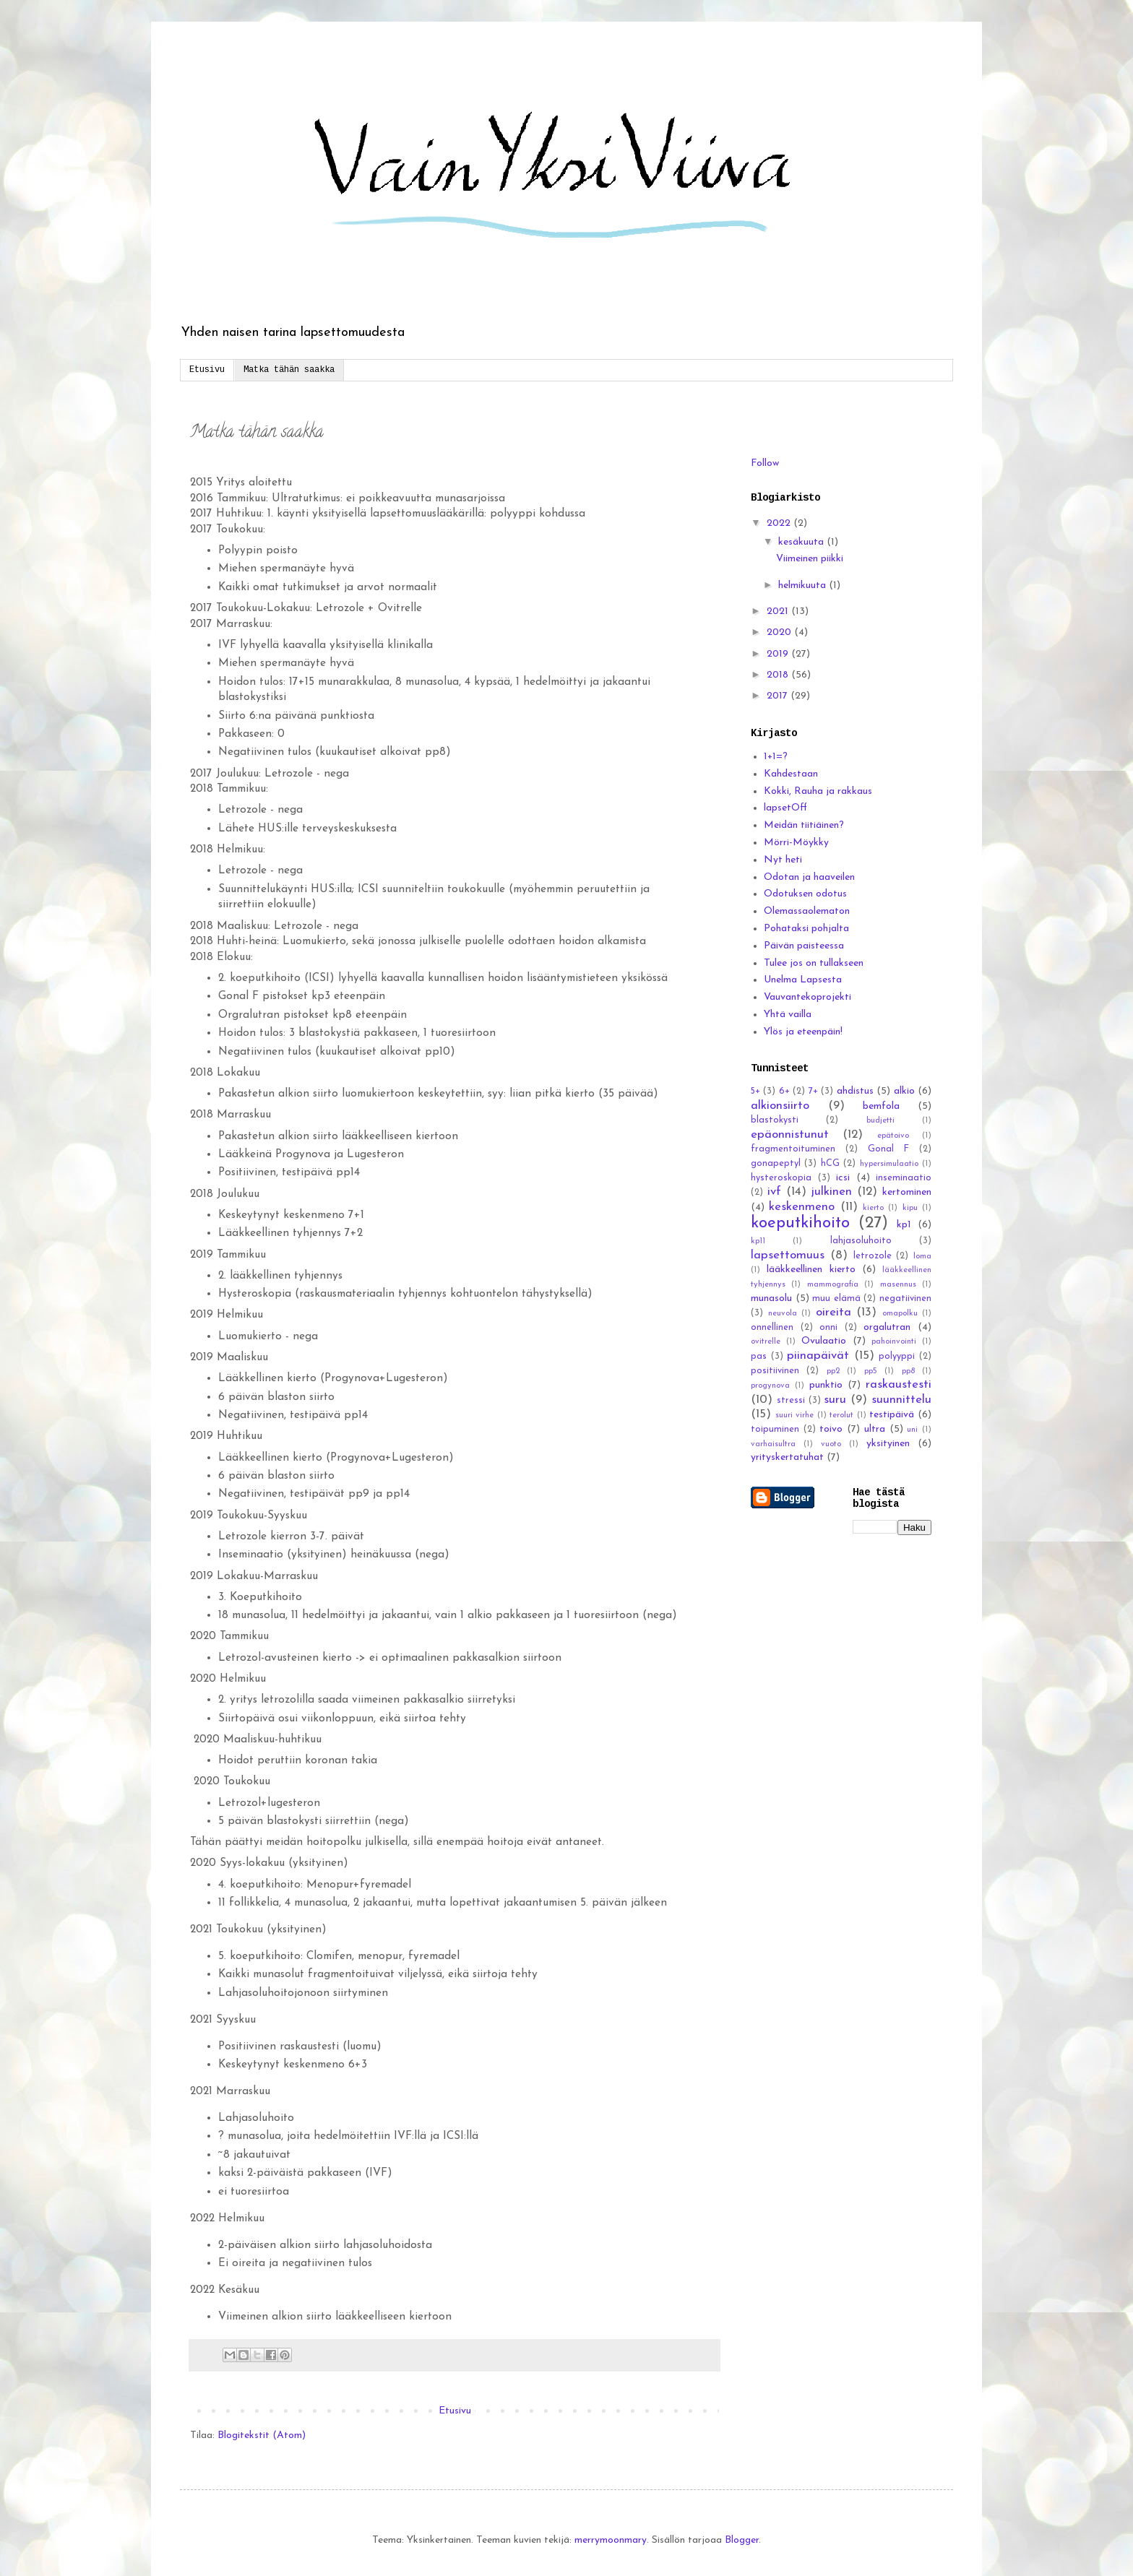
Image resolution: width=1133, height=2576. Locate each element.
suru (835, 1399)
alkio (904, 1091)
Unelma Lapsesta (803, 979)
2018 (779, 675)
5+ (755, 1091)
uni (912, 1430)
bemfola (881, 1106)
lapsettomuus (787, 1255)
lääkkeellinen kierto (811, 1269)
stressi (791, 1400)
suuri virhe (794, 1415)
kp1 (904, 1224)
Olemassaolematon (807, 911)
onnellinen (772, 1327)
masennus (898, 1285)
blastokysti (774, 1120)
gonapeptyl (776, 1163)
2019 (779, 654)
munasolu (771, 1298)
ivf (774, 1191)
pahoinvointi (893, 1342)
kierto (873, 1208)
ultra (874, 1429)
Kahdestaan (791, 774)
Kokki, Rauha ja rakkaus (818, 791)
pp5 (870, 1371)
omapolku (900, 1314)
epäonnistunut (790, 1134)
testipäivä (891, 1414)
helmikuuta (803, 585)
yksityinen (888, 1443)
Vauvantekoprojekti (807, 997)
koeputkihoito (800, 1223)
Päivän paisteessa (804, 946)
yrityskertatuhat (787, 1457)
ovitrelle (765, 1342)
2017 (778, 696)
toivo (831, 1429)
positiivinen (775, 1371)
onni (828, 1327)
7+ (813, 1091)
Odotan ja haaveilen (809, 877)
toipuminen (775, 1429)
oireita (833, 1312)
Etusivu (207, 370)
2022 (780, 523)
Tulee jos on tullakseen (813, 963)
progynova (770, 1386)
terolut (841, 1415)
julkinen (831, 1191)
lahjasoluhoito (861, 1241)
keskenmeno (802, 1207)
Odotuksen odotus (805, 894)
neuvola (782, 1314)
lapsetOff (785, 808)
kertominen (906, 1192)
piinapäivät (818, 1355)
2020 (780, 632)
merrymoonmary (610, 2540)
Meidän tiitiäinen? (804, 825)
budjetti (880, 1121)
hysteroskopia (781, 1178)
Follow (765, 463)
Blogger (742, 2540)
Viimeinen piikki (809, 558)
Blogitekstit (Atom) (261, 2435)
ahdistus (855, 1091)
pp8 (908, 1371)
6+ (784, 1091)
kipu (910, 1208)
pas (759, 1356)
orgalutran (886, 1327)
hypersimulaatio (889, 1164)
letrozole (872, 1256)
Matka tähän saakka (289, 370)
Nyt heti (783, 860)
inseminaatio (903, 1178)
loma (922, 1257)
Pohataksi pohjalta (806, 928)
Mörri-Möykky (796, 842)
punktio (826, 1385)
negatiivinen (905, 1299)
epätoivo (893, 1136)
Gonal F (888, 1149)
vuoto (831, 1444)
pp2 (833, 1371)
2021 (779, 611)
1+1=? (776, 756)
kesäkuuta (802, 542)
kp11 (758, 1241)
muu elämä (836, 1299)
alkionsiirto (780, 1105)
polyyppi (897, 1356)
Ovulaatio (823, 1341)
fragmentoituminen (793, 1149)
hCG (830, 1163)
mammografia (832, 1285)
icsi (843, 1177)
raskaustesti (898, 1384)
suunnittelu (901, 1399)
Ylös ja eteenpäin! (803, 1031)
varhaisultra (773, 1444)
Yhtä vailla (787, 1014)
